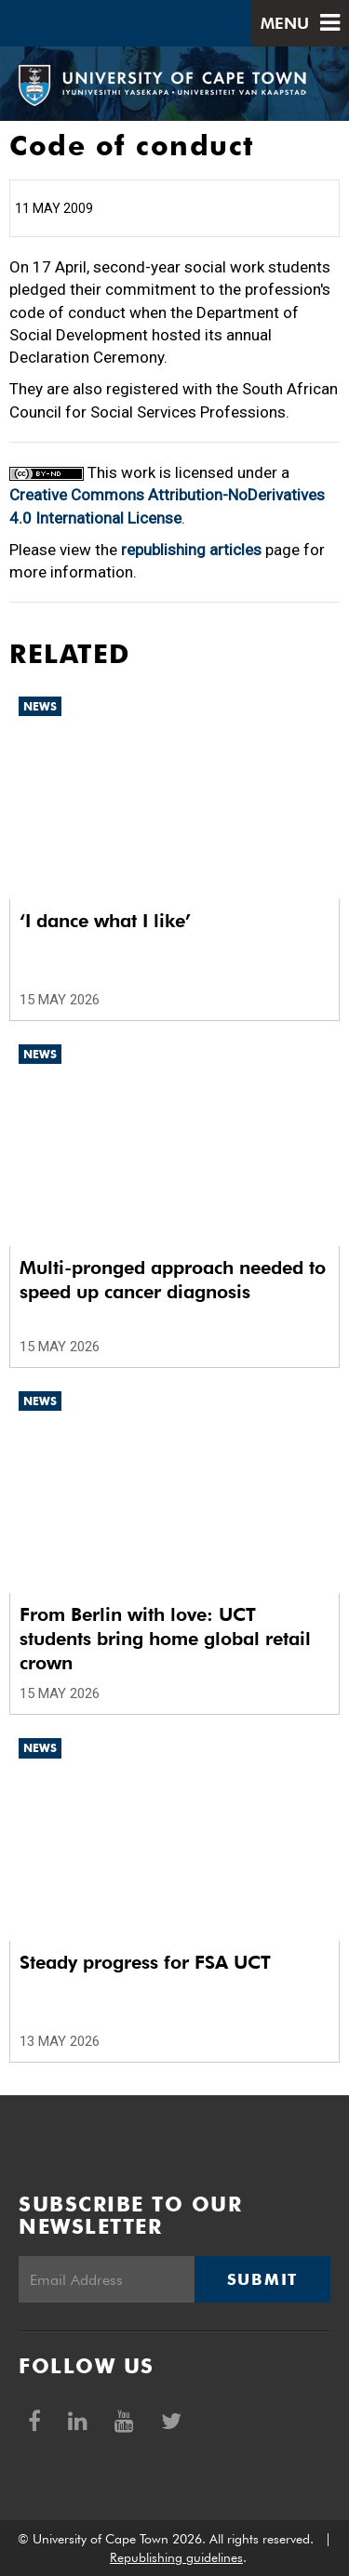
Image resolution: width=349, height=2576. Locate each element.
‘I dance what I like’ (105, 921)
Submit (262, 2279)
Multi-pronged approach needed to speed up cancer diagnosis (173, 1279)
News (40, 706)
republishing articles (191, 549)
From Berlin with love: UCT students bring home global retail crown (165, 1638)
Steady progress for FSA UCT (145, 1962)
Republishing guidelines (176, 2557)
